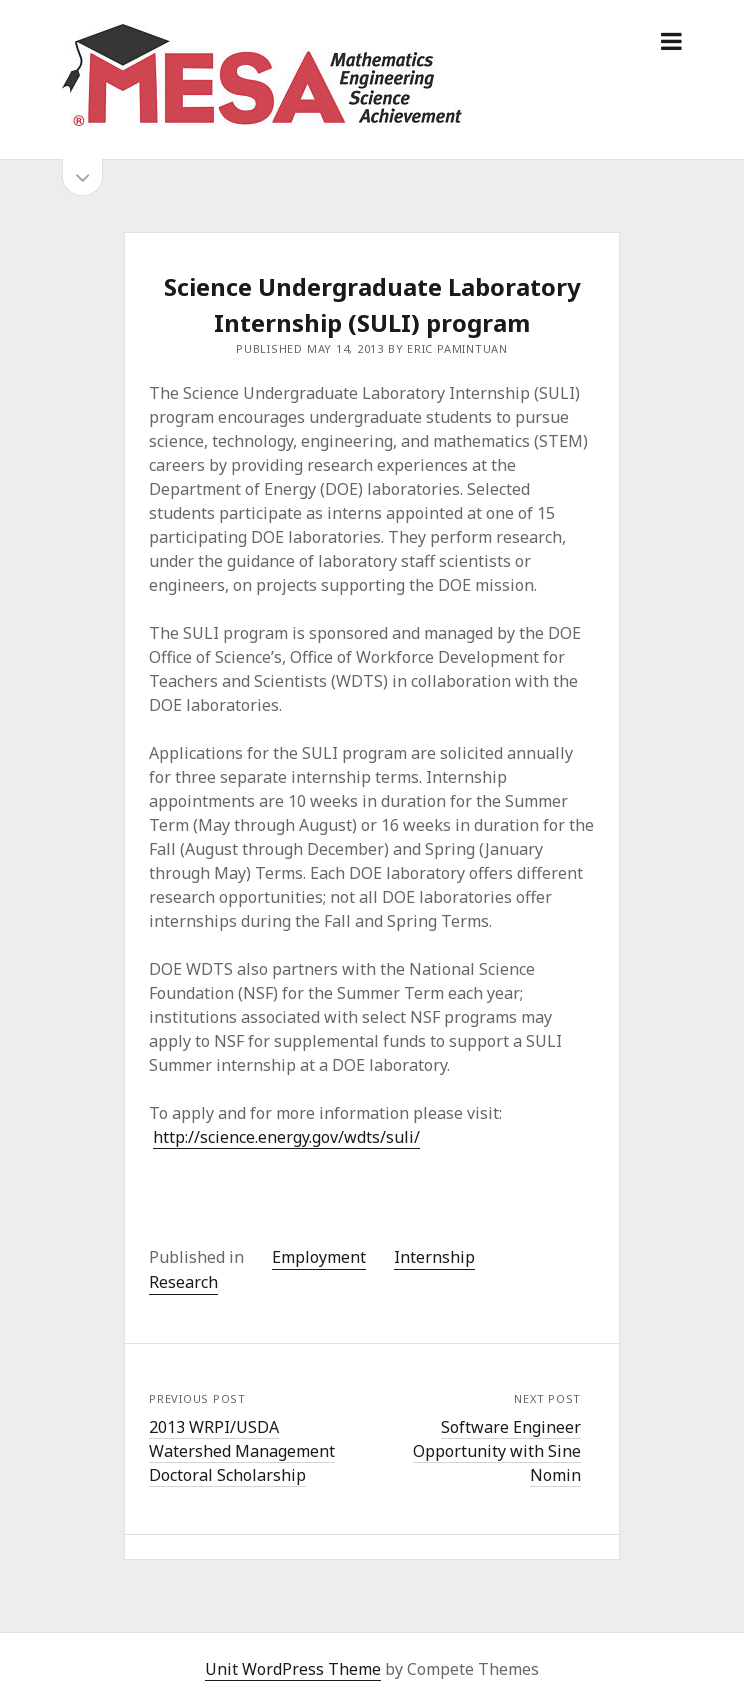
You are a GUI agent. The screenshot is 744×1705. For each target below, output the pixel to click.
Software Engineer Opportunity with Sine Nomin (497, 1451)
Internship (434, 1257)
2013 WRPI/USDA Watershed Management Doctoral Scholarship (242, 1451)
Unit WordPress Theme (293, 1669)
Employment (319, 1257)
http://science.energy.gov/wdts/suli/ (286, 1137)
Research (183, 1282)
